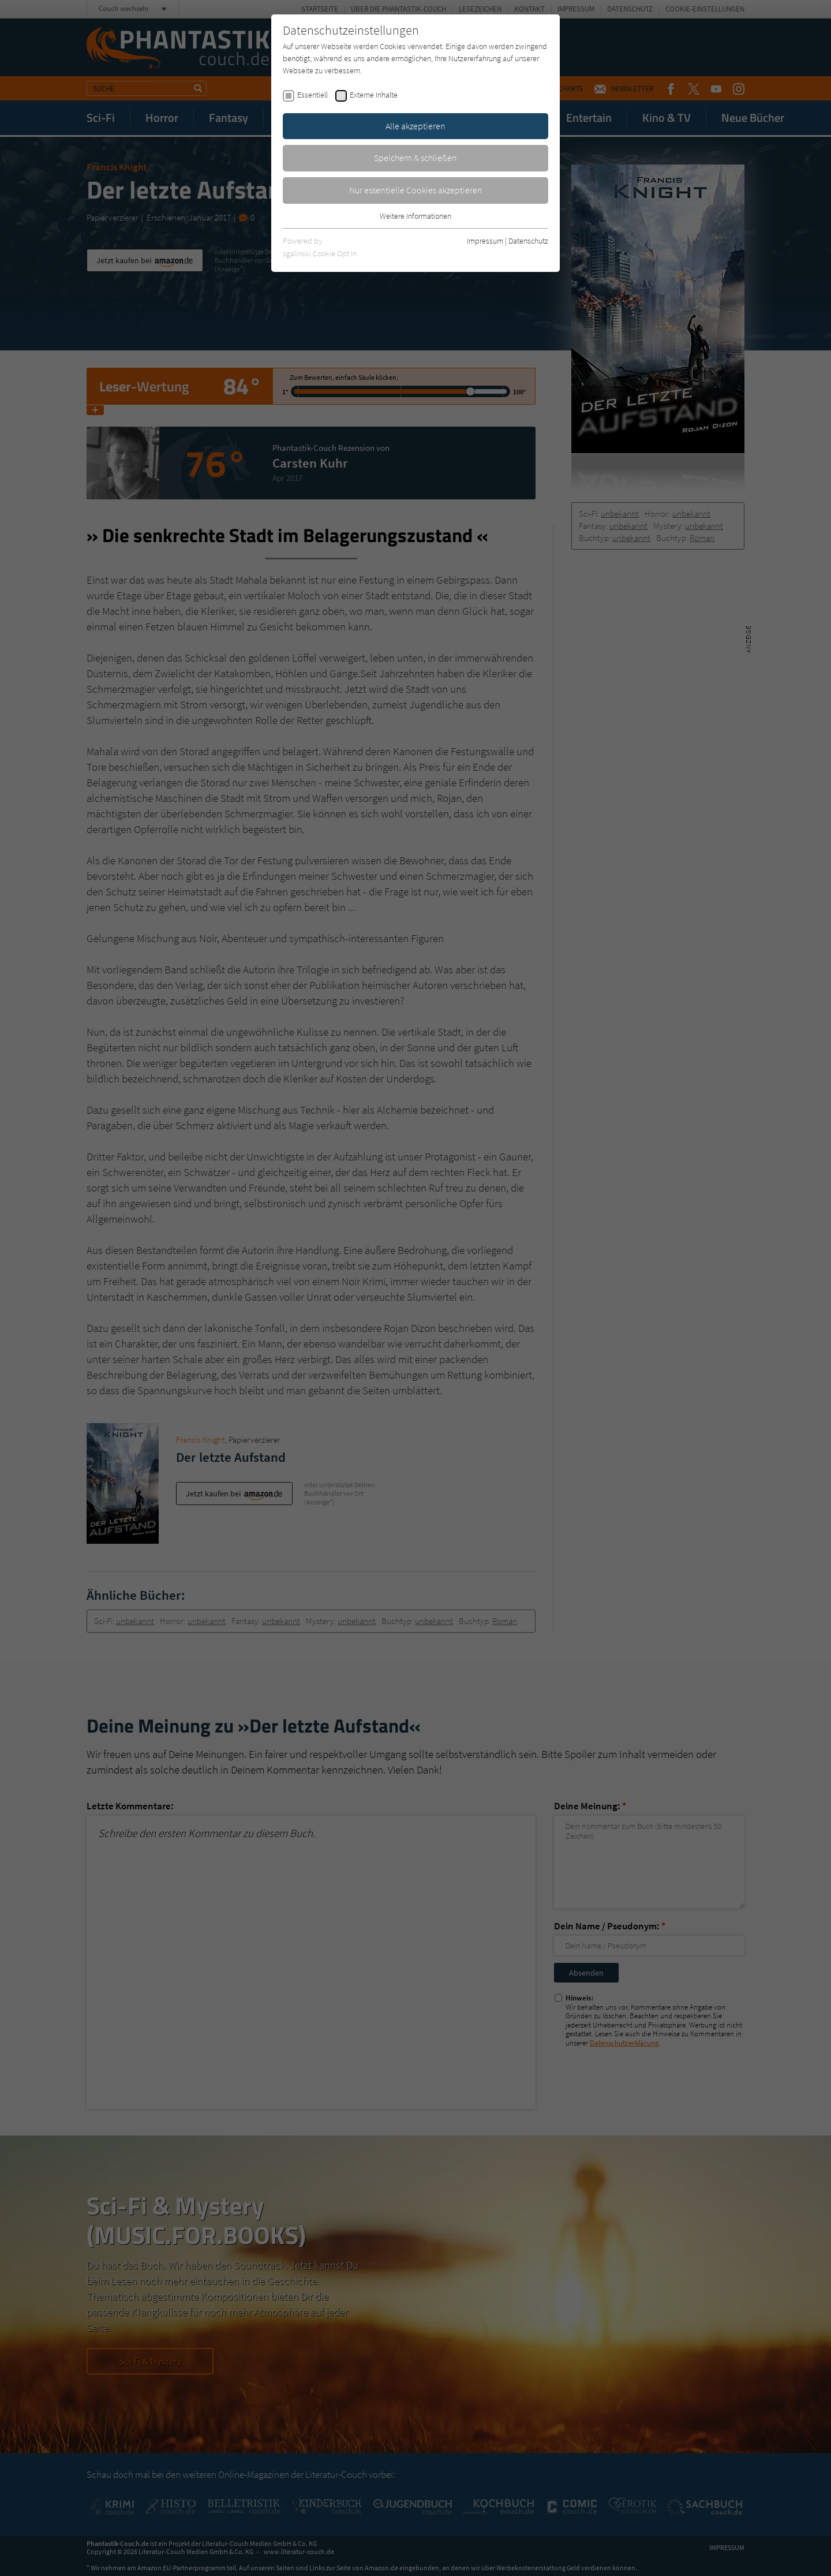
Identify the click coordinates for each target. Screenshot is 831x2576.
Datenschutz (528, 241)
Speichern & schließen (415, 157)
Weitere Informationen (415, 216)
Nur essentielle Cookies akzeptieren (415, 190)
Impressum (485, 241)
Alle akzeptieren (415, 126)
